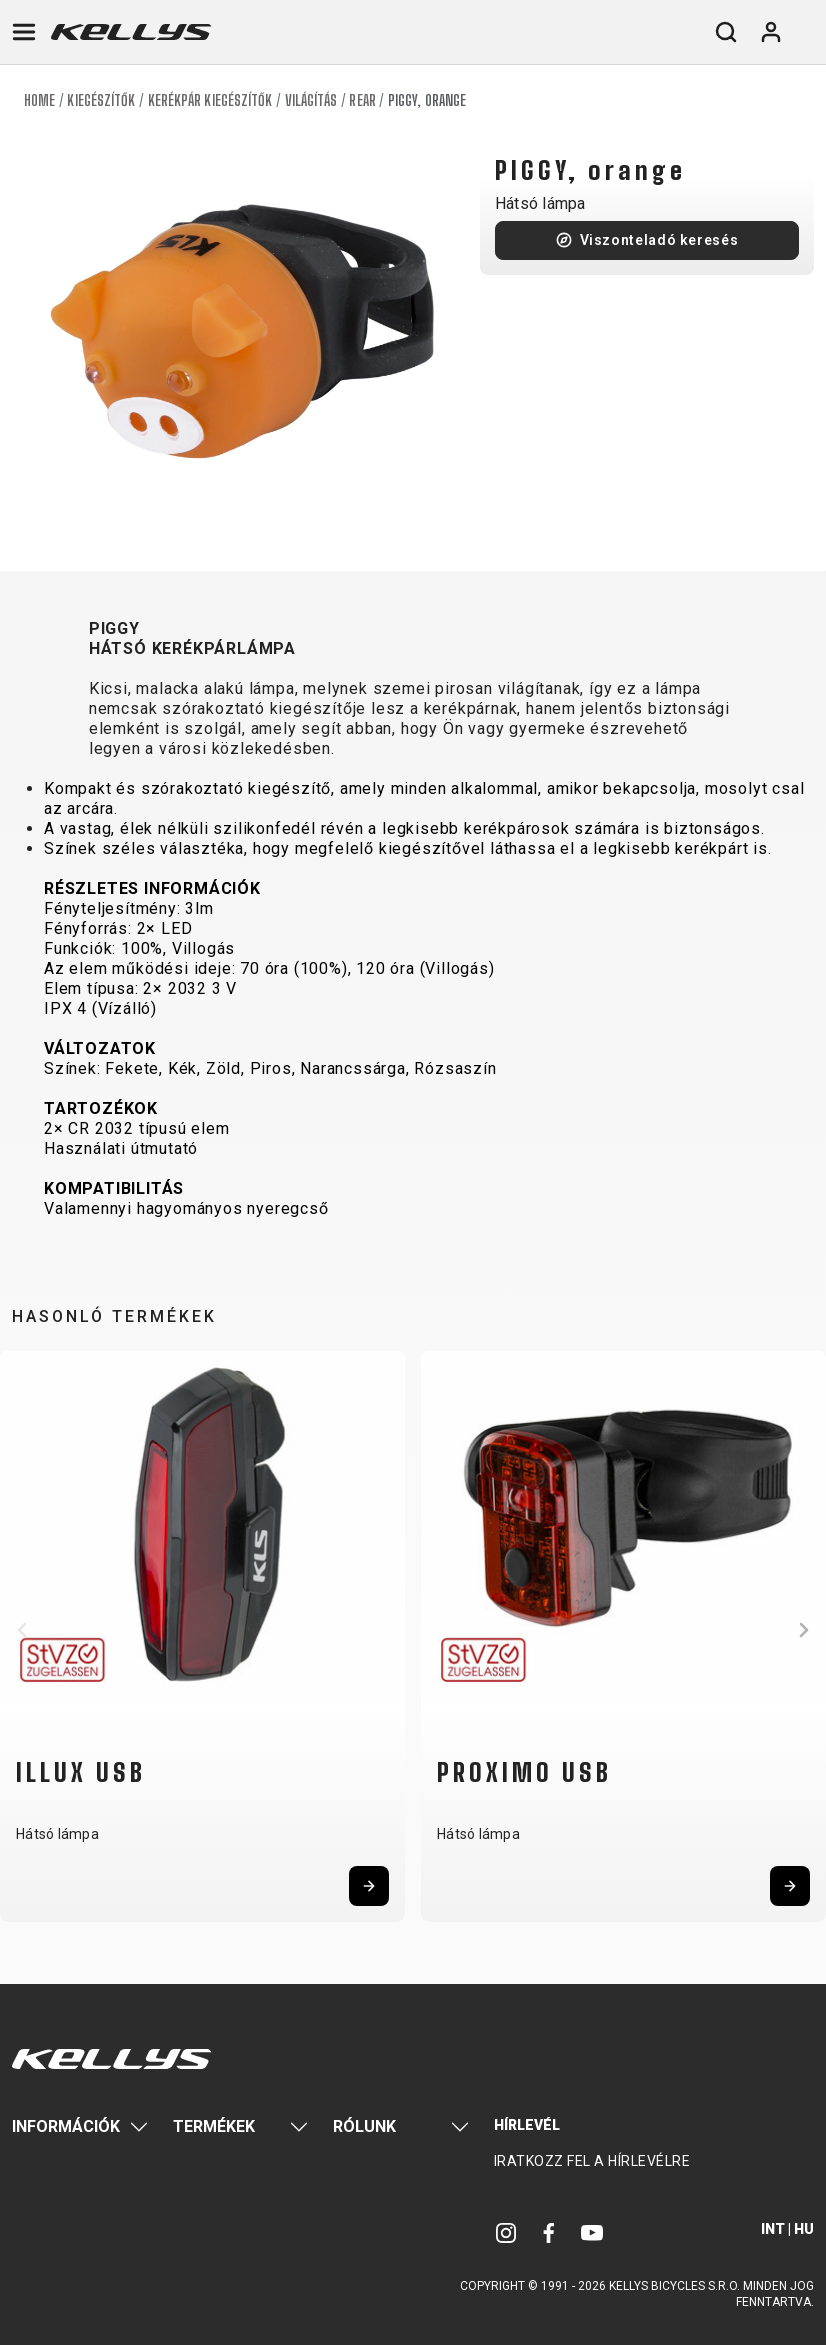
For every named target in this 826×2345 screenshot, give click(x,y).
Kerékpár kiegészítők (210, 100)
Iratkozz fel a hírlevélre (592, 2161)
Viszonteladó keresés (659, 240)
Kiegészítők (101, 100)
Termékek (214, 2126)
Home (39, 100)
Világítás (311, 100)
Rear (362, 100)
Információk (66, 2126)
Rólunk (364, 2126)
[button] (22, 1630)
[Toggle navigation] (24, 32)
